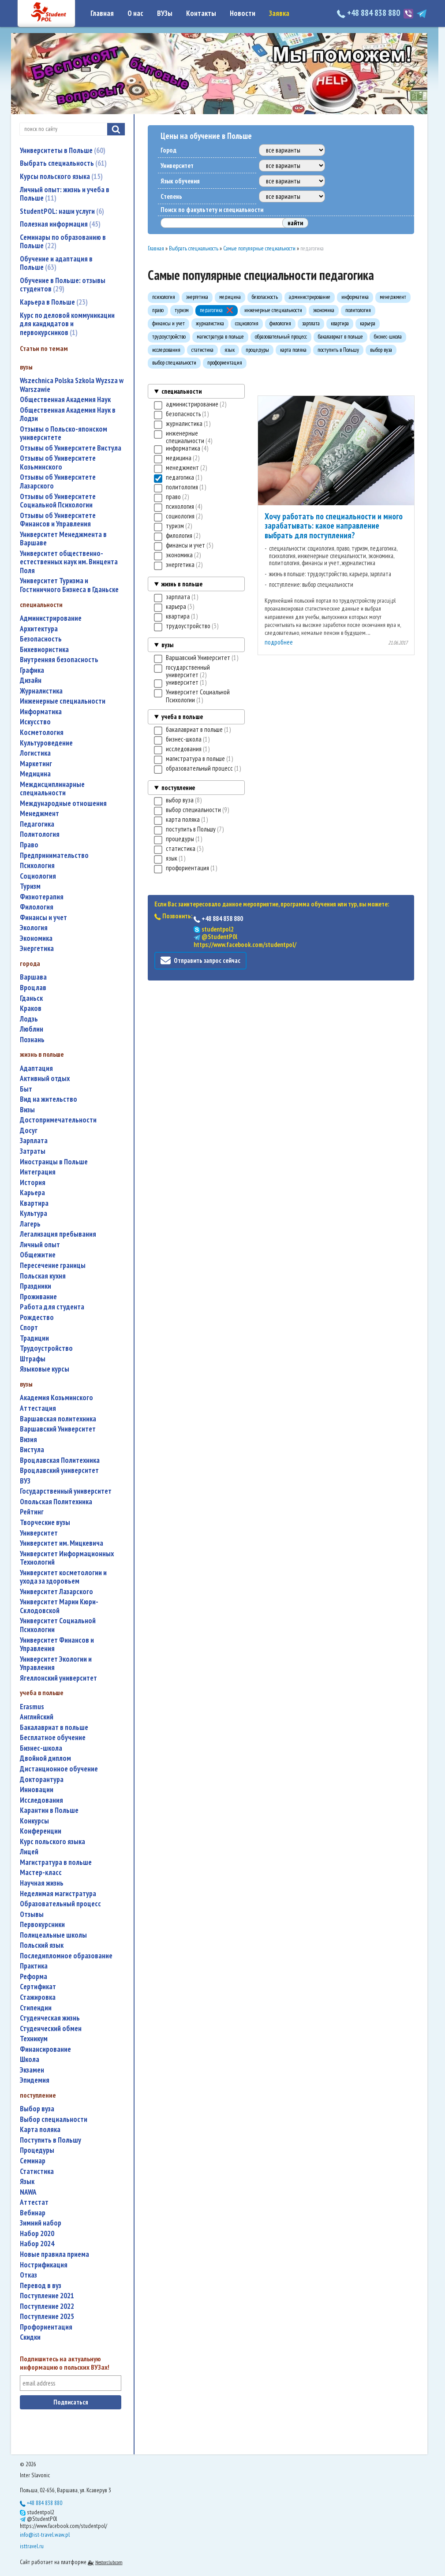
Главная (102, 13)
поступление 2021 (47, 2295)
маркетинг (36, 763)
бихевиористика (44, 649)
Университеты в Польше (62, 150)
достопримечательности (58, 1120)
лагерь (30, 1224)
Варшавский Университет (58, 1429)
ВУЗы (164, 13)
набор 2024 (37, 2243)
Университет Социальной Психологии (58, 1625)
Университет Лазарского (56, 1591)
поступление (178, 787)
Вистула (32, 1449)
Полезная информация (60, 224)
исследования (41, 1800)
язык (27, 2181)
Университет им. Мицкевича (61, 1543)
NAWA (28, 2192)
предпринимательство (54, 855)
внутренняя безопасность (59, 659)
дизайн (30, 680)
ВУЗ (25, 1481)
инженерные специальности (62, 701)
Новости (242, 13)
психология (37, 865)
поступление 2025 (47, 2316)
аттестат (34, 2202)
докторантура (42, 1779)
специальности (181, 391)
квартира (34, 1203)
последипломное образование (66, 1956)
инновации (36, 1789)
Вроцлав (33, 987)
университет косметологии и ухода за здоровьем (63, 1577)
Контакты (201, 13)
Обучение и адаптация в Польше (56, 263)
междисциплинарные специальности (52, 789)
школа (29, 2059)
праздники (35, 1286)
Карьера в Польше (54, 302)
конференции (40, 1831)
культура (33, 1213)
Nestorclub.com (109, 2562)
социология (38, 876)
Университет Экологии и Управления (56, 1664)
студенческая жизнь (50, 2018)
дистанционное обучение (59, 1769)
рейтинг (32, 1512)
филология (36, 907)
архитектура (39, 629)
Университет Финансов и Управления (57, 1645)
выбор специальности (53, 2119)
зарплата (34, 1140)
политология (40, 834)
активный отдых (45, 1078)
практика (34, 1966)
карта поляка (40, 2129)
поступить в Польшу (50, 2140)
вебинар (32, 2213)
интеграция (38, 1172)
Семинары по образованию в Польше (63, 241)
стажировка (38, 1997)
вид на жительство (48, 1099)
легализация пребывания (58, 1234)
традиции (34, 1338)
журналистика (41, 691)
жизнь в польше (181, 584)
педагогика (37, 824)
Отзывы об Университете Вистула (70, 448)
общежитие (38, 1255)
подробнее (279, 642)
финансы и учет (43, 917)
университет (39, 1533)
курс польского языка (52, 1841)
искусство (35, 722)
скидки (30, 2337)
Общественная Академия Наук (65, 399)
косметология (42, 732)
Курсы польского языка (61, 176)
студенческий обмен (51, 2028)
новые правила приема (54, 2254)
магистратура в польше (56, 1862)
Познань (32, 1039)
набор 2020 (37, 2233)
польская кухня (43, 1276)
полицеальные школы (53, 1935)
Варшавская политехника (58, 1419)
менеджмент (39, 813)
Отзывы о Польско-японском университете (63, 434)
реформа (33, 1976)
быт (26, 1089)
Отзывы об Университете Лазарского (58, 482)
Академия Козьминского (56, 1397)
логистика (35, 753)
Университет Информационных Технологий (67, 1558)
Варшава (33, 977)
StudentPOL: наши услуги (62, 211)
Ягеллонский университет (58, 1678)
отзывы (32, 1914)
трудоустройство (46, 1348)
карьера (32, 1192)
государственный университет (66, 1491)
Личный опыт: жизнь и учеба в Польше (64, 194)
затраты (32, 1151)
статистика (37, 2171)
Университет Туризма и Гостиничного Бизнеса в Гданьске (69, 585)
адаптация (36, 1068)
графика (32, 670)
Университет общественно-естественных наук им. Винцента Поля (69, 562)
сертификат (38, 1986)
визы (27, 1110)
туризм (30, 886)
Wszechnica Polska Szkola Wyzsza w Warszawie (71, 385)
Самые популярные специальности (259, 248)
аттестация (38, 1408)
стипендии (36, 2008)
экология (34, 927)
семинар (32, 2161)
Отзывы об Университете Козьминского (58, 463)
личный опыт (40, 1244)
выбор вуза (37, 2109)
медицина (35, 774)
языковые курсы (44, 1369)
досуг (28, 1130)
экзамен (32, 2070)
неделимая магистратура (58, 1893)
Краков (30, 1008)
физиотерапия (42, 897)
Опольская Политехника (56, 1501)
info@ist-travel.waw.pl (45, 2535)
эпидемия (34, 2080)
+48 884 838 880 (369, 12)
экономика (36, 938)
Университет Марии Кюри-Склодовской (59, 1606)
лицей (29, 1852)
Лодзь (29, 1019)
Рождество (37, 1317)
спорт (29, 1327)
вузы (167, 645)
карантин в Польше (49, 1810)
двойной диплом (45, 1758)
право (29, 845)
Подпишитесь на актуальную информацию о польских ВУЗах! (64, 2363)
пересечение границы (53, 1265)
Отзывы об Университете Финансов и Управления (58, 520)
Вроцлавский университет (59, 1470)
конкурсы (34, 1821)
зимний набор (40, 2223)
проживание (38, 1296)
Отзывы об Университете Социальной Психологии (58, 501)
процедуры (37, 2150)
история (32, 1182)
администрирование (51, 618)
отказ (28, 2275)
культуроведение (46, 743)
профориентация (46, 2327)
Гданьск (31, 998)
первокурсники (42, 1924)
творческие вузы (45, 1522)
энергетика (37, 948)
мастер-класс (41, 1872)
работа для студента (52, 1307)
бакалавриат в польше (54, 1727)
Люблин (31, 1029)
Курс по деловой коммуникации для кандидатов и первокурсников (67, 323)
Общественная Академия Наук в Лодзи (68, 415)
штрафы (32, 1359)
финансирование (45, 2049)
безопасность (41, 639)
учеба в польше (182, 716)
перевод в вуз (40, 2285)
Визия (28, 1439)
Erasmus (32, 1706)
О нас (135, 13)
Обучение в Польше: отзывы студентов (62, 285)
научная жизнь (42, 1883)
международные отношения (63, 803)
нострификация (43, 2265)
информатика (41, 711)
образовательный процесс (60, 1904)
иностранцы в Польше (54, 1162)
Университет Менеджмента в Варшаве (63, 539)
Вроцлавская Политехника (60, 1460)
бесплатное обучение (53, 1737)
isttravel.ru (32, 2546)
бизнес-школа (41, 1748)
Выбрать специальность (63, 163)
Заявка (279, 13)
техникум (34, 2038)
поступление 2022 (47, 2306)
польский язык (42, 1945)
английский (36, 1717)
